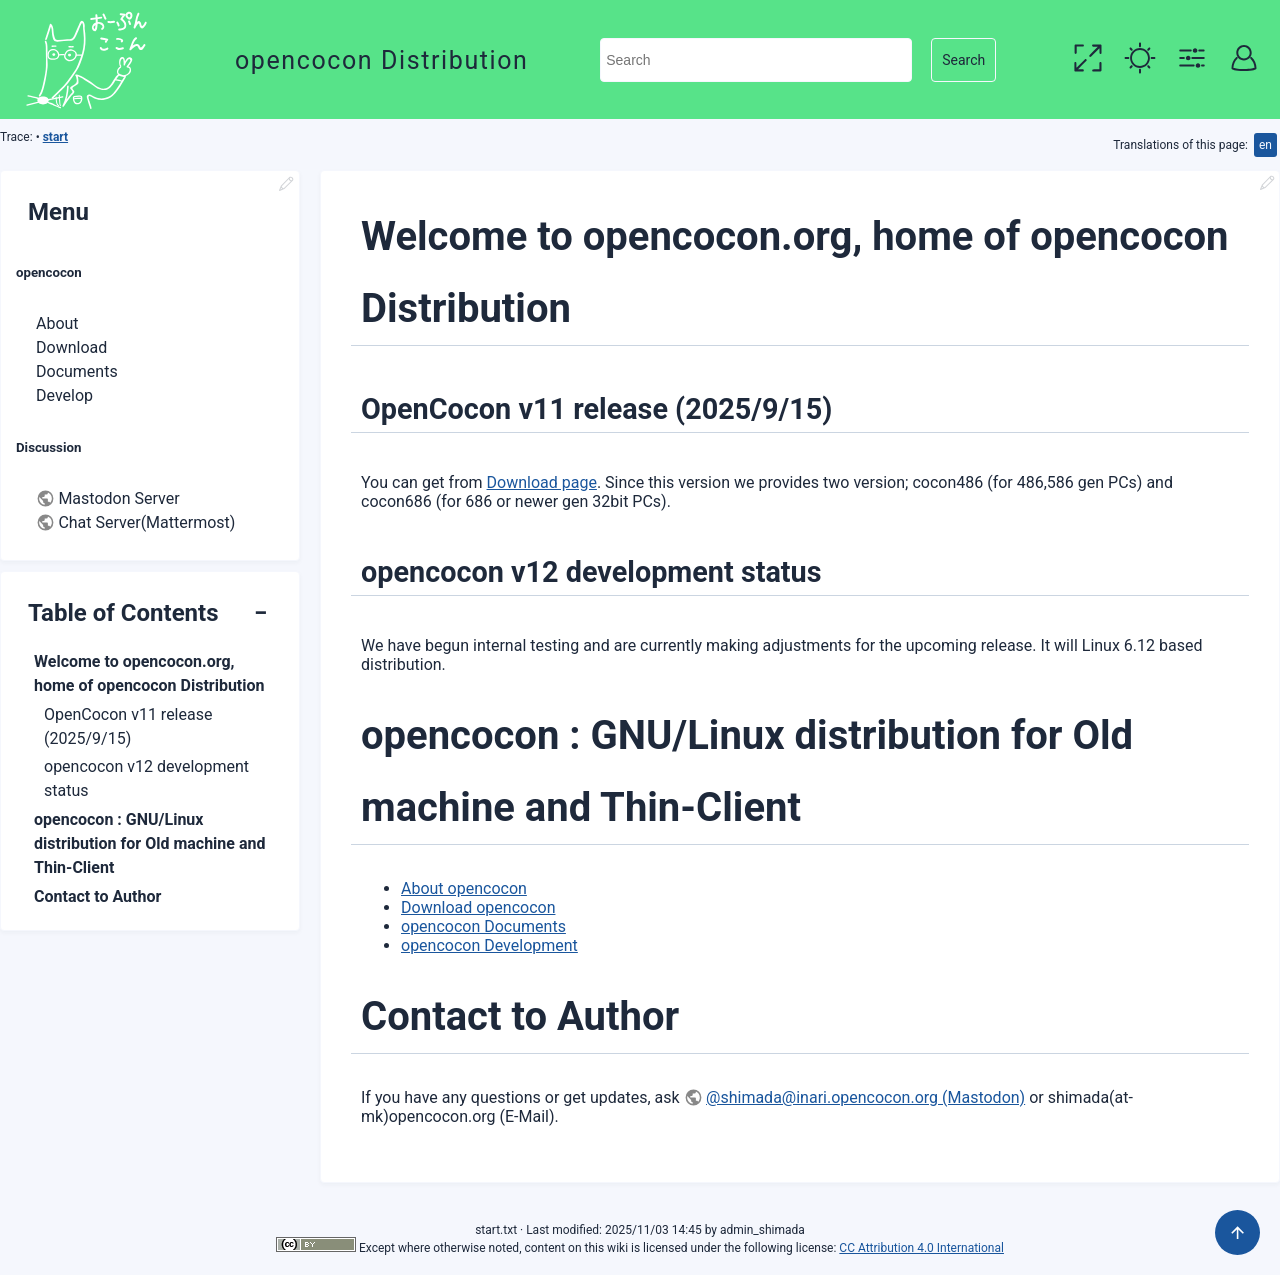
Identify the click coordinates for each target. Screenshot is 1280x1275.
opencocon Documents (483, 926)
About (57, 323)
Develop (64, 395)
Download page (542, 482)
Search (963, 60)
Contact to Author (97, 896)
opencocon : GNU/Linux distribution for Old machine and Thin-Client (149, 843)
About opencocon (464, 888)
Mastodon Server (118, 498)
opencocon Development (489, 945)
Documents (77, 371)
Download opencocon (478, 907)
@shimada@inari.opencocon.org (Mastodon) (865, 1097)
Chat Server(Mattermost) (146, 522)
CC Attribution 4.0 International (921, 1248)
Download (71, 347)
